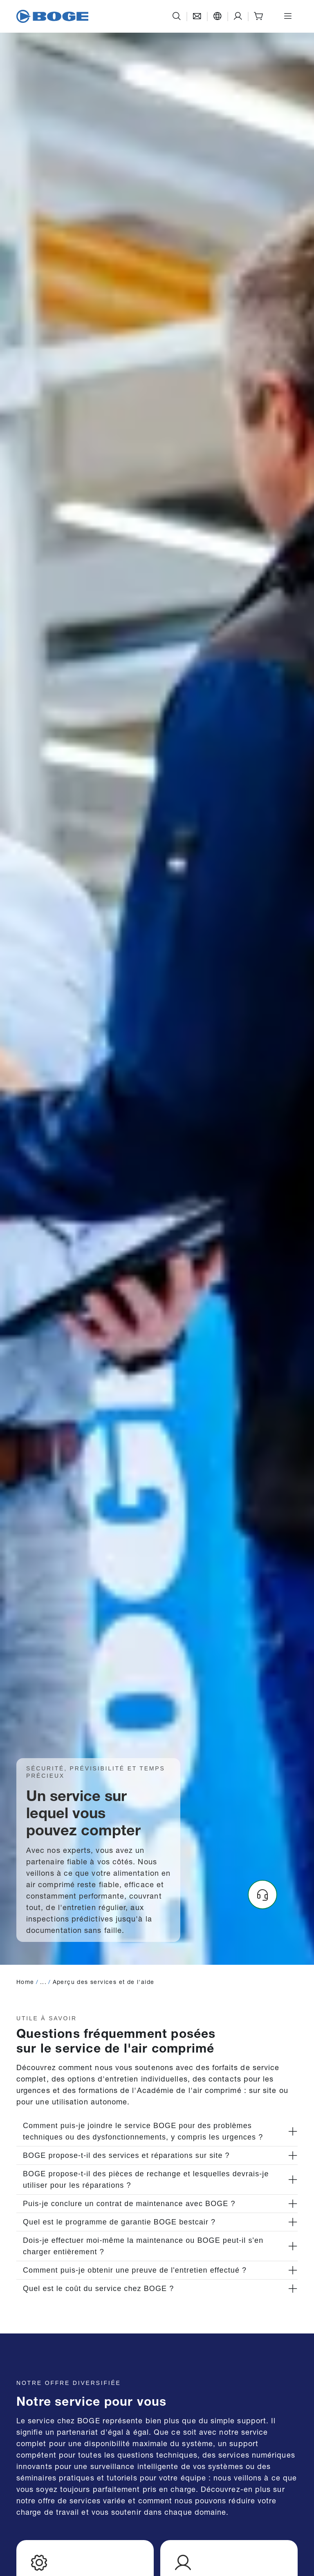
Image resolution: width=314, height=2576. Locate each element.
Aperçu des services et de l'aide (104, 1981)
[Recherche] (176, 16)
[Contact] (197, 16)
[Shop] (258, 16)
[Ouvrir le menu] (288, 16)
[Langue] (217, 16)
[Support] (238, 16)
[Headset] (262, 1894)
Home (25, 1981)
